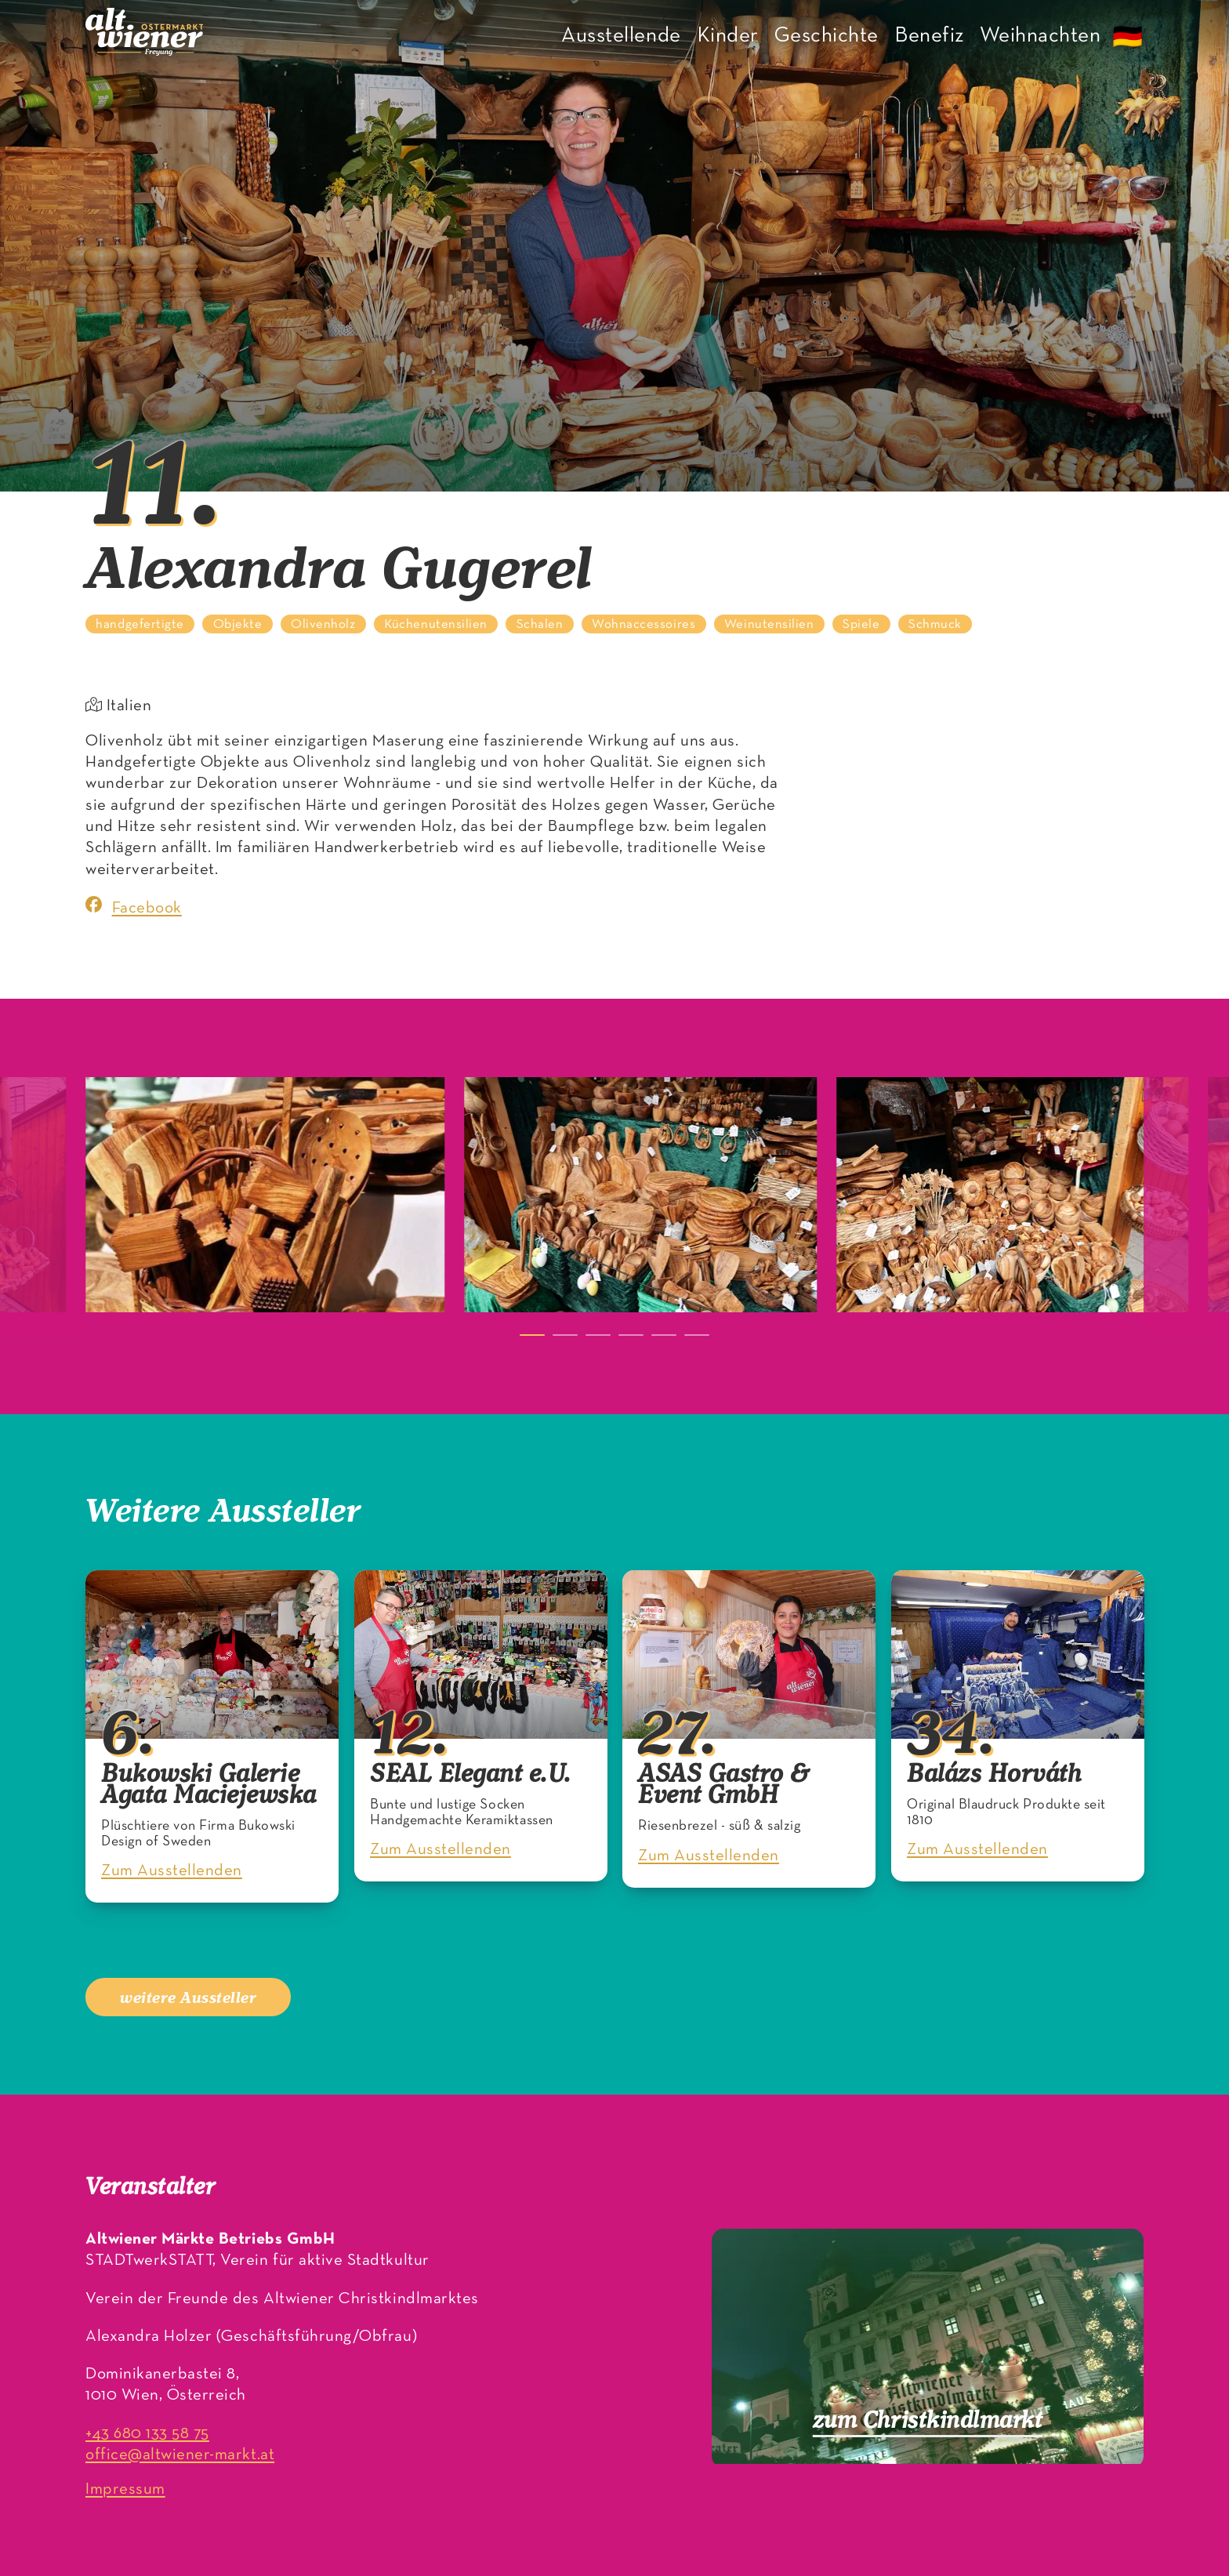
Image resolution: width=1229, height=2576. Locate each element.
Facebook (133, 906)
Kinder (728, 36)
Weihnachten (1040, 36)
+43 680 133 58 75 (147, 2433)
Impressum (125, 2489)
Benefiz (929, 36)
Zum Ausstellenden (171, 1871)
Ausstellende (620, 36)
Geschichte (826, 36)
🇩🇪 (1128, 39)
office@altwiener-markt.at (179, 2454)
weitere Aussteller (188, 1996)
